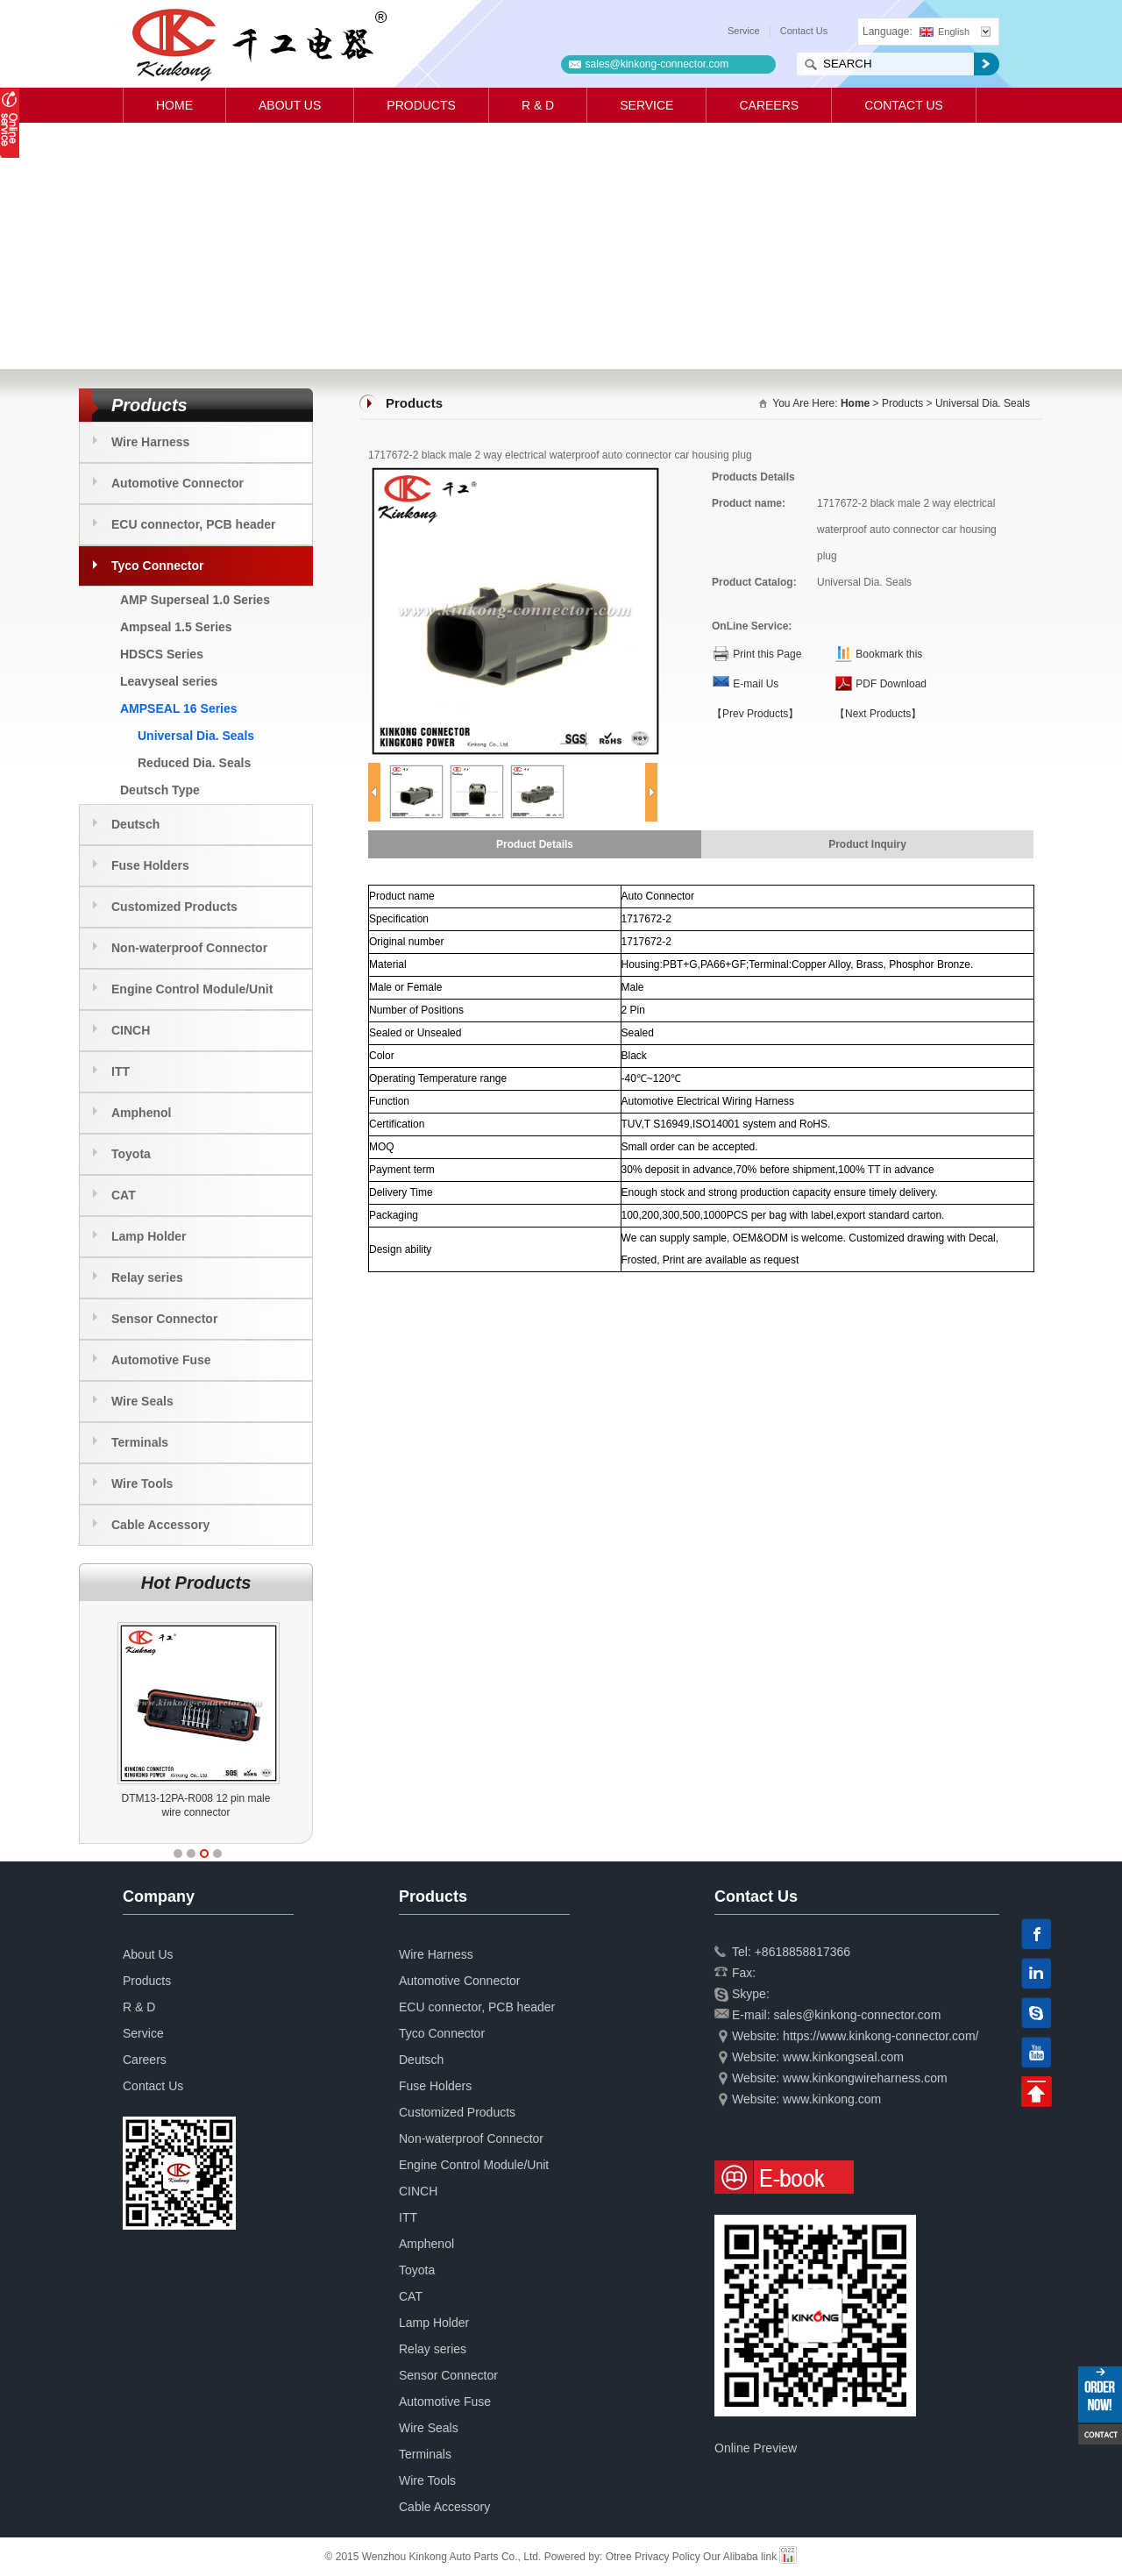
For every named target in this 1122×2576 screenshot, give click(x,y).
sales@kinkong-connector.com (657, 64)
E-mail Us (755, 684)
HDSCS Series (161, 654)
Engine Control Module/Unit (192, 989)
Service (744, 30)
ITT (120, 1071)
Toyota (131, 1154)
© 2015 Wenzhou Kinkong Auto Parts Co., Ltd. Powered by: (465, 2557)
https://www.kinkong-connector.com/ (880, 2036)
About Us (290, 105)
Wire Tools (142, 1484)
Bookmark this (889, 654)
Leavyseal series (168, 681)
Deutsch (135, 824)
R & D (538, 105)
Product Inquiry (867, 844)
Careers (769, 105)
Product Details (534, 844)
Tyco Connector (157, 566)
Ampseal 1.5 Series (176, 627)
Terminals (139, 1442)
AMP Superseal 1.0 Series (195, 600)
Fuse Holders (150, 865)
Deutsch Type (160, 790)
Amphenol (141, 1113)
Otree (619, 2557)
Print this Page (767, 654)
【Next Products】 (877, 714)
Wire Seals (142, 1401)
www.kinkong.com (832, 2099)
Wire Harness (150, 442)
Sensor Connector (164, 1319)
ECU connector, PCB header (193, 524)
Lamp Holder (149, 1236)
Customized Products (174, 907)
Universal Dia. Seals (196, 736)
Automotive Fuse (161, 1360)
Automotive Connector (177, 483)
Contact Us (803, 30)
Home (174, 105)
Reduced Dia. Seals (194, 763)
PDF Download (891, 684)
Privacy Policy (667, 2557)
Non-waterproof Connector (189, 948)
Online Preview (755, 2448)
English (944, 31)
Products (421, 105)
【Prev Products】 (755, 714)
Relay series (147, 1277)
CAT (123, 1195)
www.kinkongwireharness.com (865, 2078)
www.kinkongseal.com (843, 2057)
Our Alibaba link (740, 2557)
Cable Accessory (160, 1525)
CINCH (130, 1030)
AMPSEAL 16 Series (179, 708)
